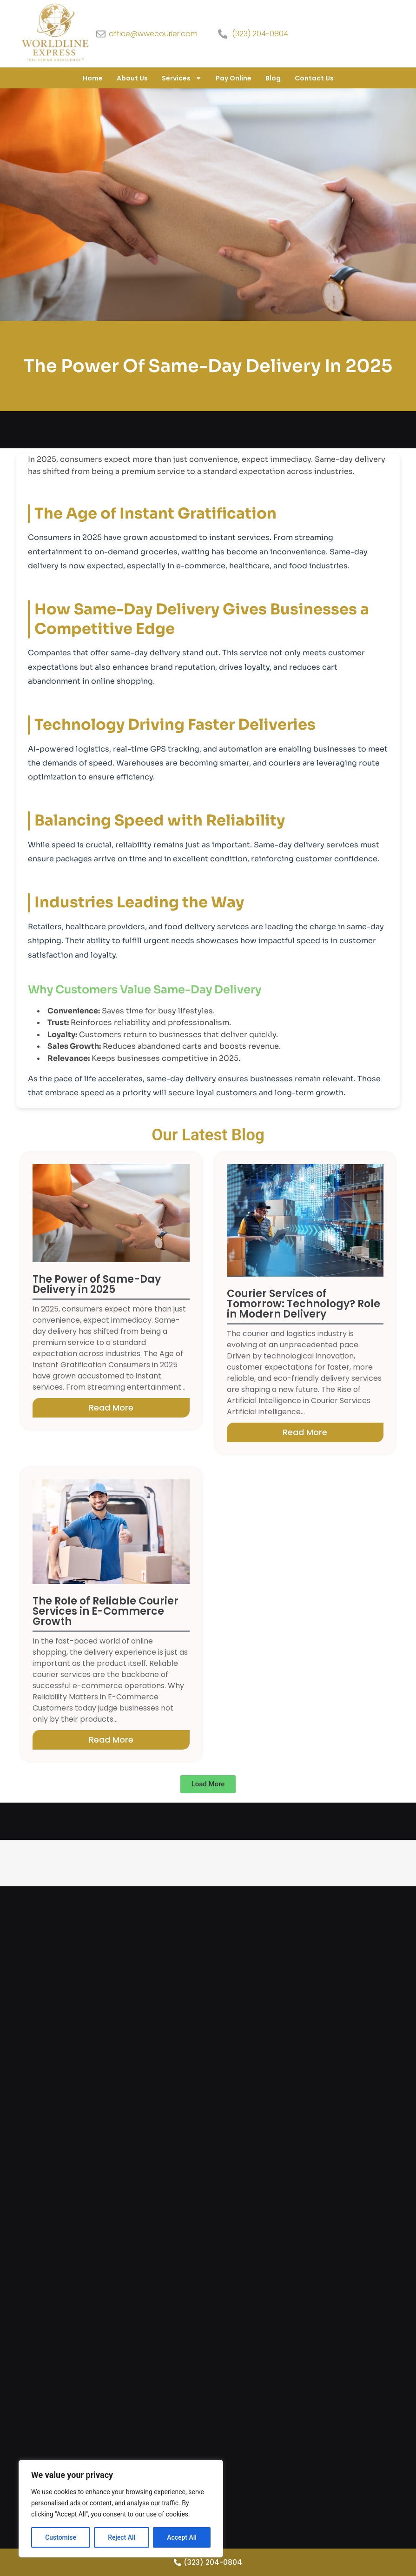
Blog (273, 78)
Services (182, 78)
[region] (121, 2508)
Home (93, 78)
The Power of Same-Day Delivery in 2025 (97, 1284)
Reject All (121, 2537)
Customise (60, 2537)
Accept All (182, 2537)
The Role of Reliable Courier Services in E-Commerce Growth (105, 1611)
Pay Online (233, 78)
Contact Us (314, 78)
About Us (132, 78)
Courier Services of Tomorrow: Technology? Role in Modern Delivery (303, 1303)
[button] (208, 1784)
